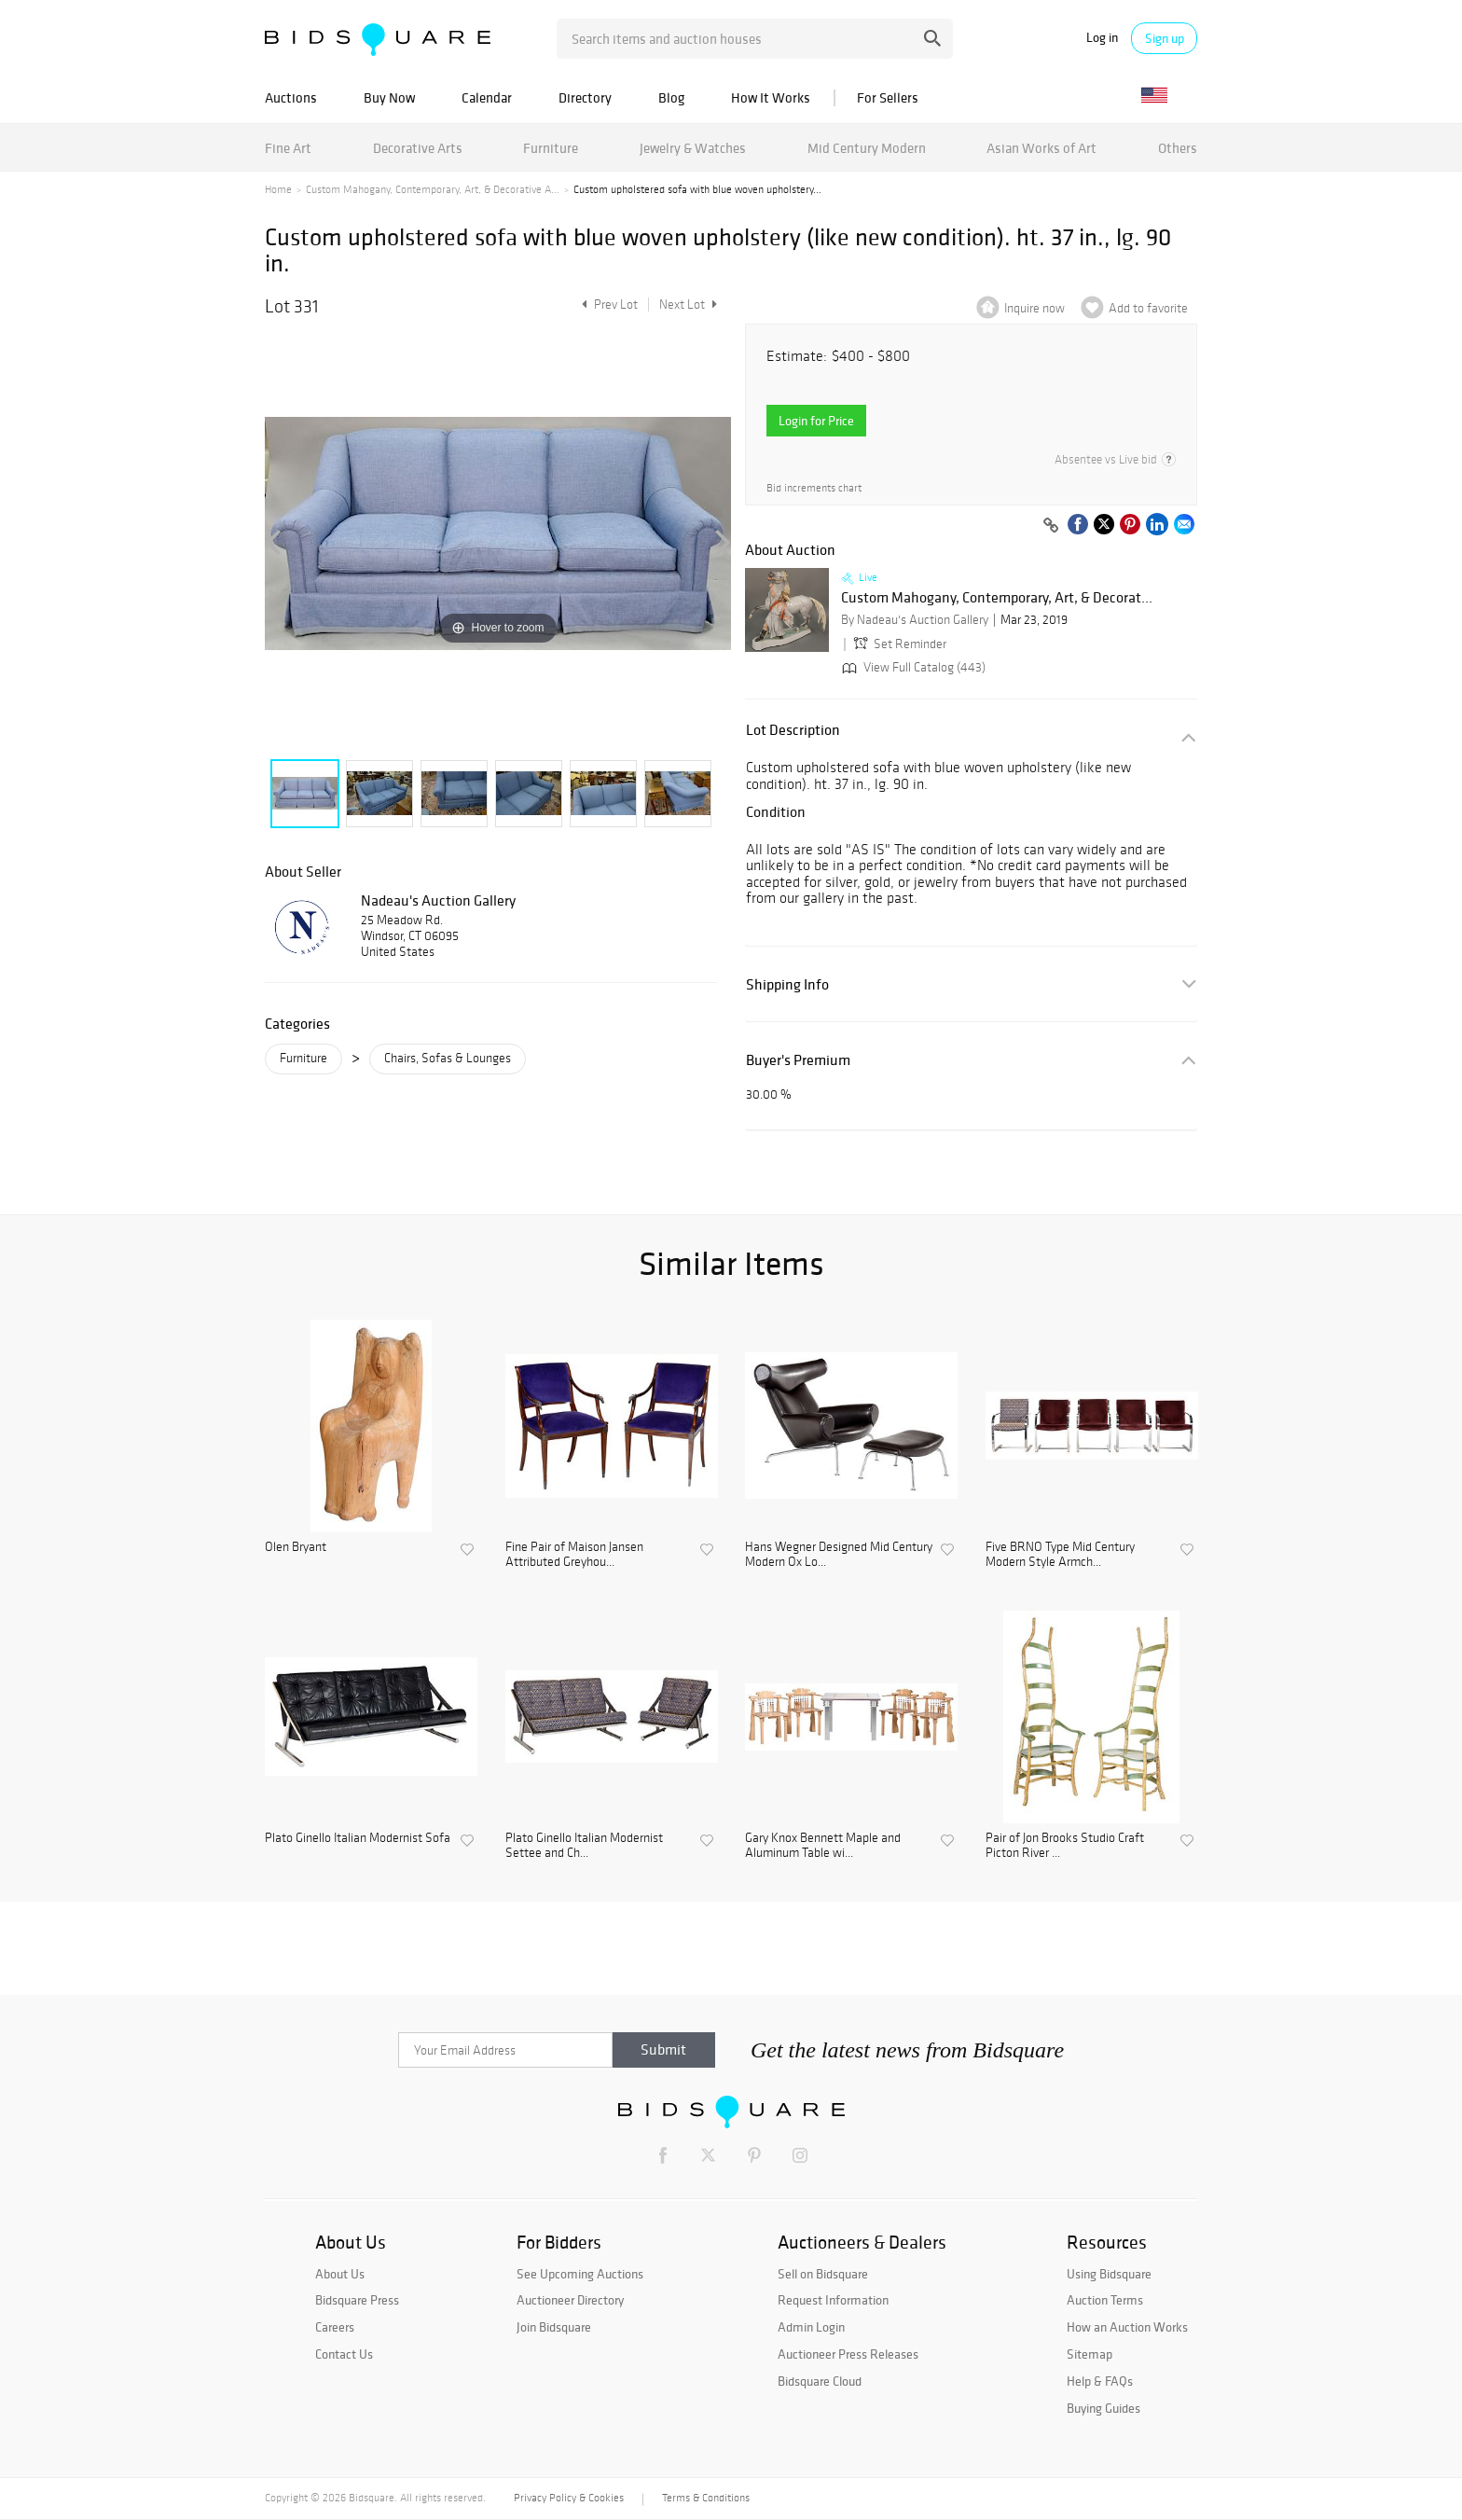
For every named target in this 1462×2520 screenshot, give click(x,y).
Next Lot (688, 304)
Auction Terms (1105, 2300)
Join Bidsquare (554, 2327)
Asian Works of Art (1041, 148)
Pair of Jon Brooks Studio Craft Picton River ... (1065, 1846)
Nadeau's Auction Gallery (438, 900)
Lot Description (793, 730)
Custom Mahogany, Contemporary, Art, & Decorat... (996, 597)
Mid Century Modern (866, 148)
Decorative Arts (417, 148)
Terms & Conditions (706, 2497)
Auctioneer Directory (570, 2300)
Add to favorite (1148, 308)
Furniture (550, 148)
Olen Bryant (295, 1547)
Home (278, 189)
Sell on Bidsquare (823, 2273)
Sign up (1164, 38)
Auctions (291, 97)
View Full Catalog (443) (912, 667)
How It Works (770, 97)
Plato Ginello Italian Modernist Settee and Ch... (584, 1846)
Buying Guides (1103, 2408)
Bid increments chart (814, 488)
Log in (1102, 38)
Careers (334, 2327)
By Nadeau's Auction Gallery (914, 620)
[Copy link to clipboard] (1051, 526)
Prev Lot (607, 304)
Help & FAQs (1100, 2381)
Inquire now (1034, 308)
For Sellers (887, 97)
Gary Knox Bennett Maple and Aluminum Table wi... (823, 1846)
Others (1177, 148)
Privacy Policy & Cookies (569, 2497)
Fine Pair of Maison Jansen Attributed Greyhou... (574, 1555)
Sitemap (1089, 2354)
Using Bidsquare (1109, 2273)
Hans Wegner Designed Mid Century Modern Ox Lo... (838, 1555)
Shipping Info (787, 984)
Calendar (487, 97)
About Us (340, 2273)
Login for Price (816, 420)
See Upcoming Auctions (580, 2273)
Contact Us (344, 2354)
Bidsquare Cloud (820, 2381)
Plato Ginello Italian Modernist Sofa (357, 1838)
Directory (585, 97)
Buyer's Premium (798, 1060)
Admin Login (811, 2327)
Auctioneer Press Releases (848, 2354)
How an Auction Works (1127, 2327)
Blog (671, 97)
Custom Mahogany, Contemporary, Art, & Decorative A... (432, 189)
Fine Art (288, 148)
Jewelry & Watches (693, 148)
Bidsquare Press (357, 2300)
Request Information (833, 2300)
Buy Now (389, 97)
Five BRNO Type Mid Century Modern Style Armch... (1060, 1555)
